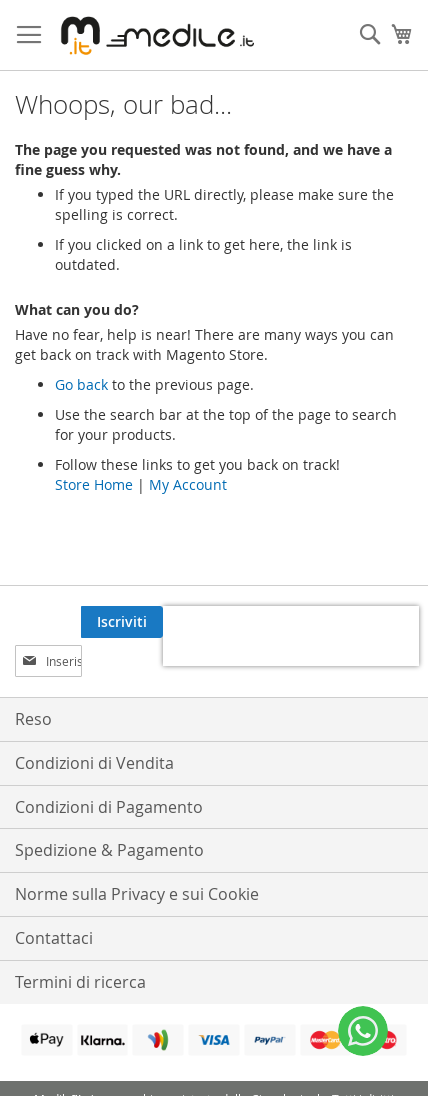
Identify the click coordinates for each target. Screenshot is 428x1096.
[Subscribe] (122, 622)
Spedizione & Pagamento (109, 850)
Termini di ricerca (80, 982)
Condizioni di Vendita (94, 763)
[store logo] (154, 35)
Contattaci (54, 938)
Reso (33, 719)
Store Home (94, 484)
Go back (81, 384)
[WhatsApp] (363, 1031)
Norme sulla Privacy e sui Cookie (137, 894)
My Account (188, 484)
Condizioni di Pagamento (109, 807)
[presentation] (291, 636)
